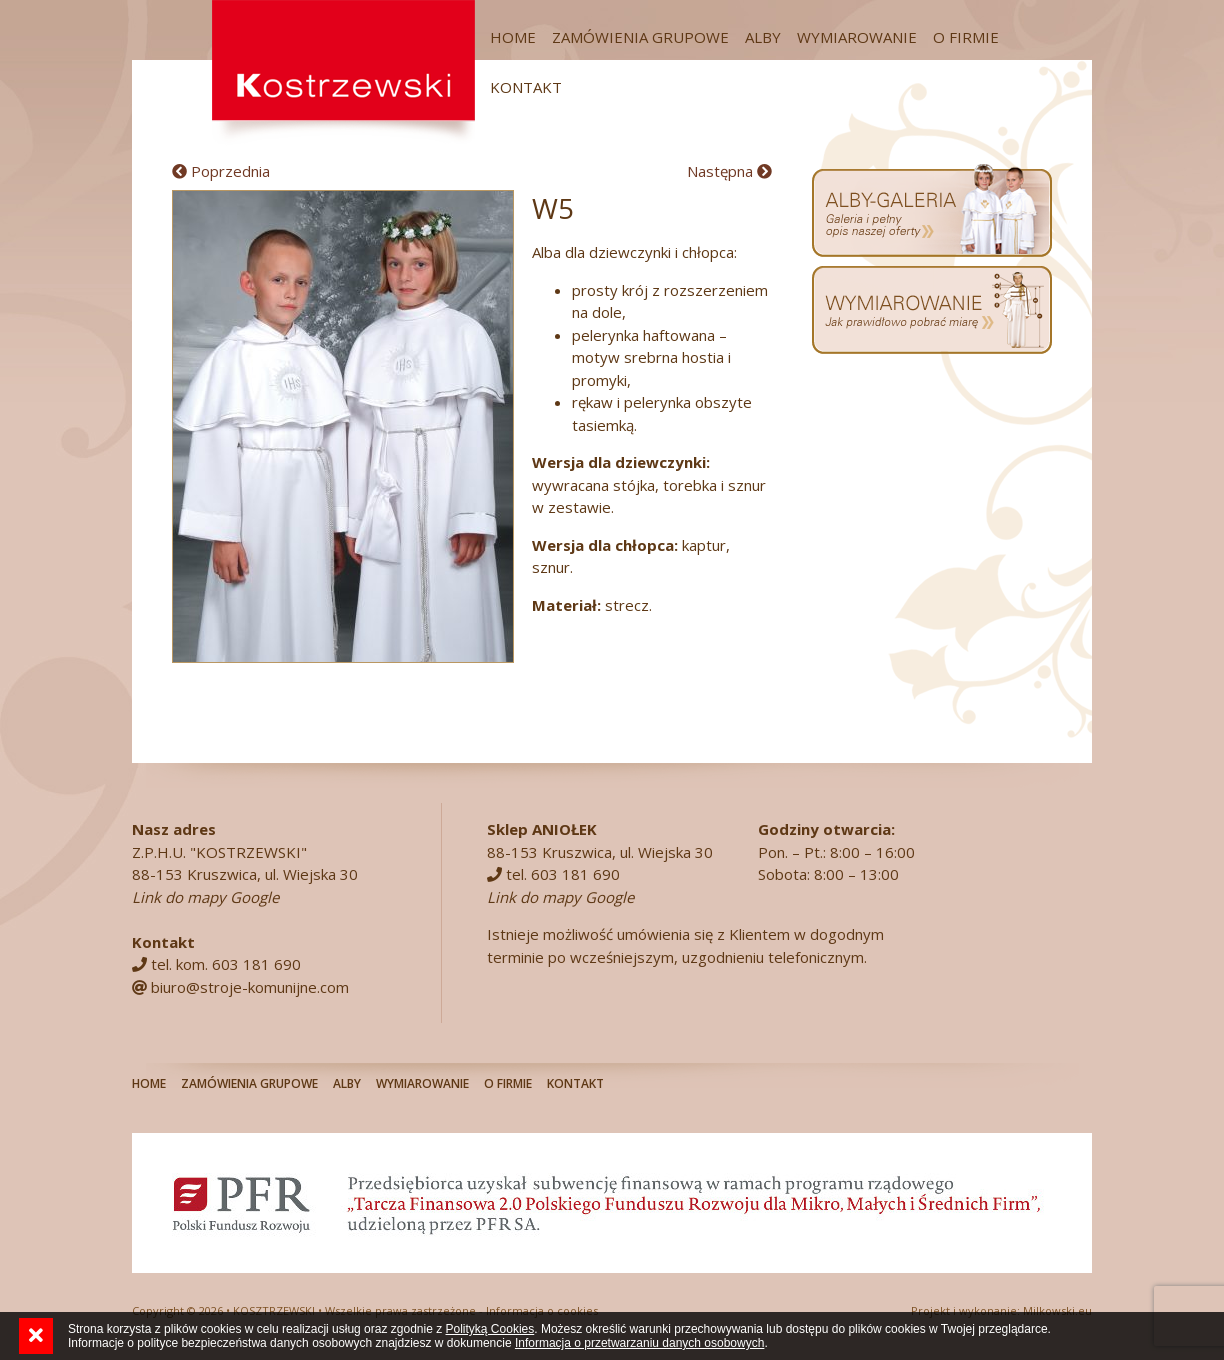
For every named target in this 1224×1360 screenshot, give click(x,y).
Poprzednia (221, 171)
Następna (729, 171)
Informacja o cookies (542, 1310)
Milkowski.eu (1057, 1310)
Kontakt (526, 87)
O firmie (966, 37)
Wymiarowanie (857, 37)
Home (513, 37)
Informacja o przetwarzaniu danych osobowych (639, 1343)
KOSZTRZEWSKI (274, 1310)
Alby (763, 37)
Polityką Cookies (490, 1329)
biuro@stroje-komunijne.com (250, 987)
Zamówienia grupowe (640, 37)
